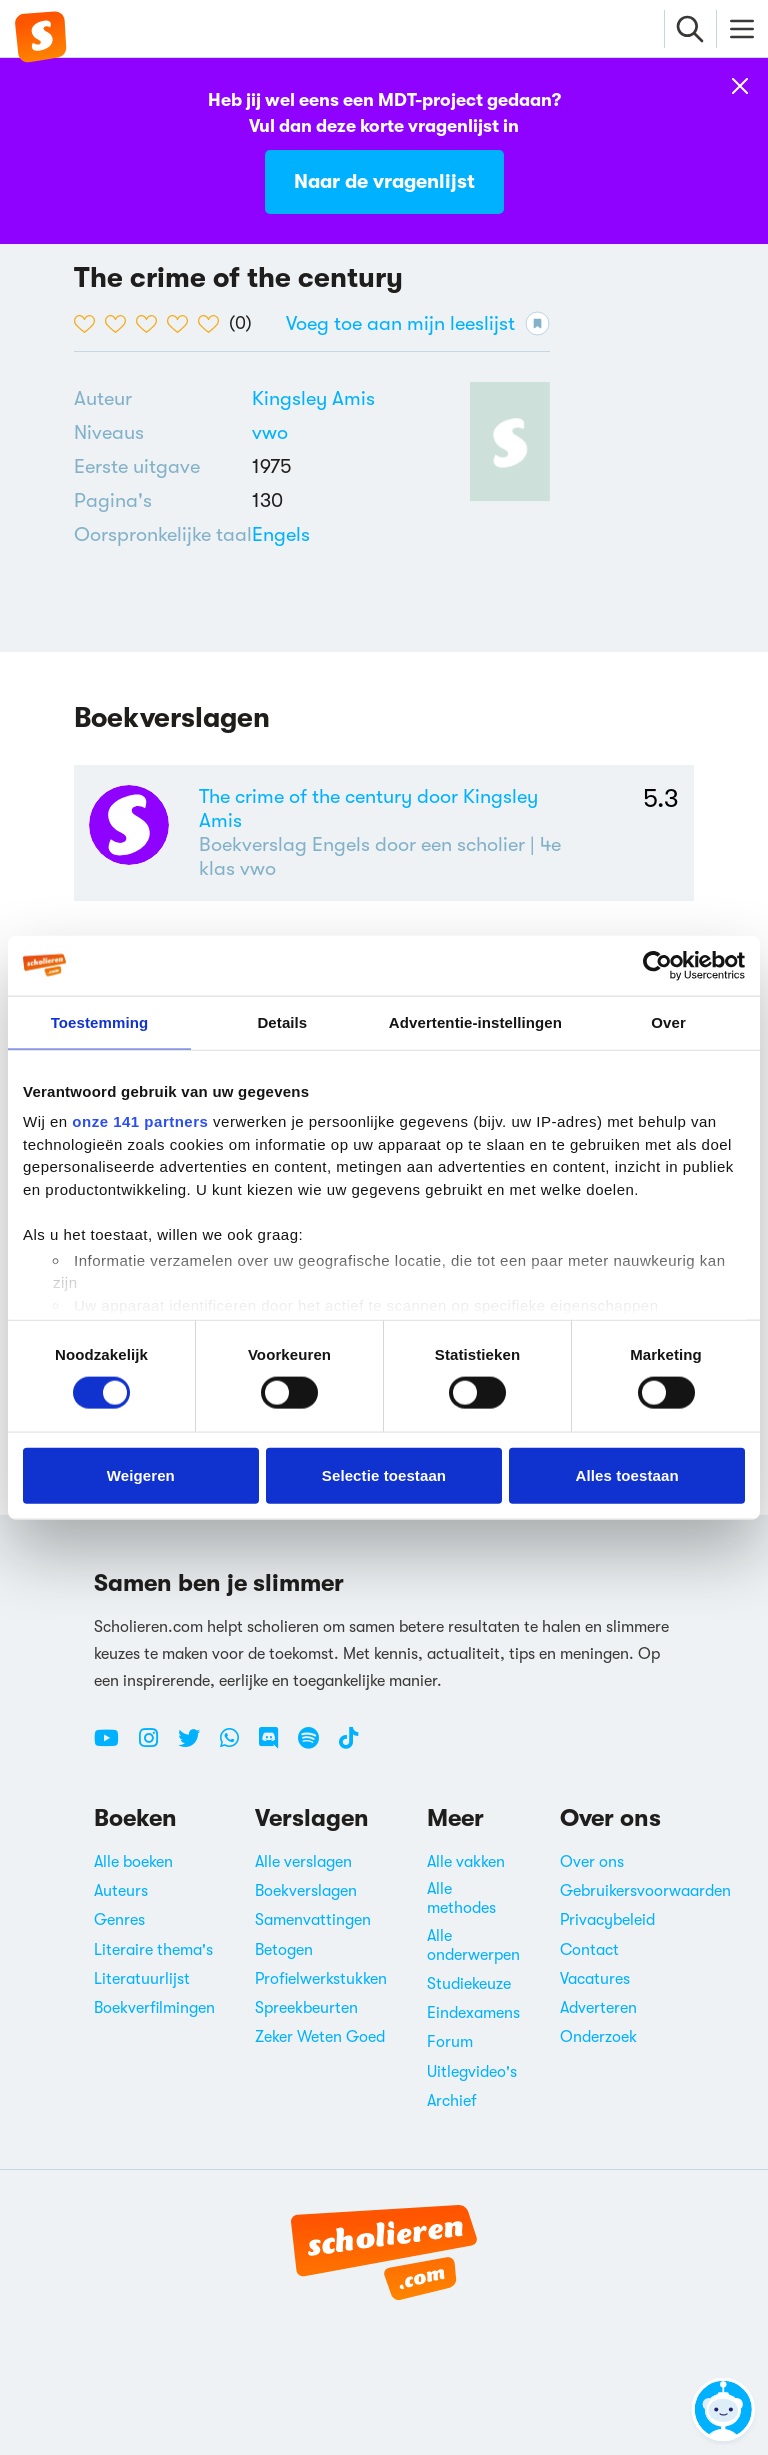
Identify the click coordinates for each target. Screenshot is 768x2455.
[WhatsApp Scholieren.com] (237, 1746)
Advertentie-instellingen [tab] (475, 1021)
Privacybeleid (607, 1920)
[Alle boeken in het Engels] (281, 534)
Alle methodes (461, 1898)
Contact (589, 1950)
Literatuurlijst (142, 1979)
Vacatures (595, 1979)
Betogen (284, 1950)
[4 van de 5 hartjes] (182, 324)
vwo (270, 432)
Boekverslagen (306, 1891)
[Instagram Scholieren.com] (156, 1746)
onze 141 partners (140, 1121)
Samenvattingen (313, 1920)
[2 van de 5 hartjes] (120, 324)
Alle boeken (133, 1862)
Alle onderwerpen (473, 1945)
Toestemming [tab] (100, 1021)
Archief (452, 2101)
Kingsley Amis (313, 398)
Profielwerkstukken (321, 1979)
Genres (119, 1920)
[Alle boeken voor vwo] (270, 432)
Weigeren (141, 1474)
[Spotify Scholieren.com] (316, 1746)
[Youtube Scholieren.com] (114, 1746)
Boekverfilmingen (154, 2008)
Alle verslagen (303, 1862)
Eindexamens (473, 2013)
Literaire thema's (153, 1950)
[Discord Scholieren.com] (276, 1746)
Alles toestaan (627, 1474)
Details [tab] (282, 1021)
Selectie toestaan (384, 1474)
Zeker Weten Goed (320, 2037)
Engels (281, 534)
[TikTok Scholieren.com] (348, 1746)
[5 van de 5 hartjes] (213, 324)
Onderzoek (598, 2037)
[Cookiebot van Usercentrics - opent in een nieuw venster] (657, 965)
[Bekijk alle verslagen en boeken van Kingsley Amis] (313, 398)
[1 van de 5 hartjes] (89, 324)
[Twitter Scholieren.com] (196, 1746)
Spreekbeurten (306, 2008)
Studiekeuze (469, 1984)
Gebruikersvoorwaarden (645, 1891)
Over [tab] (668, 1021)
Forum (450, 2042)
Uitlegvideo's (472, 2072)
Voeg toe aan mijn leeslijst (418, 323)
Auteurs (121, 1891)
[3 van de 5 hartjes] (151, 324)
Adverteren (598, 2008)
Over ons (592, 1862)
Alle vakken (466, 1862)
